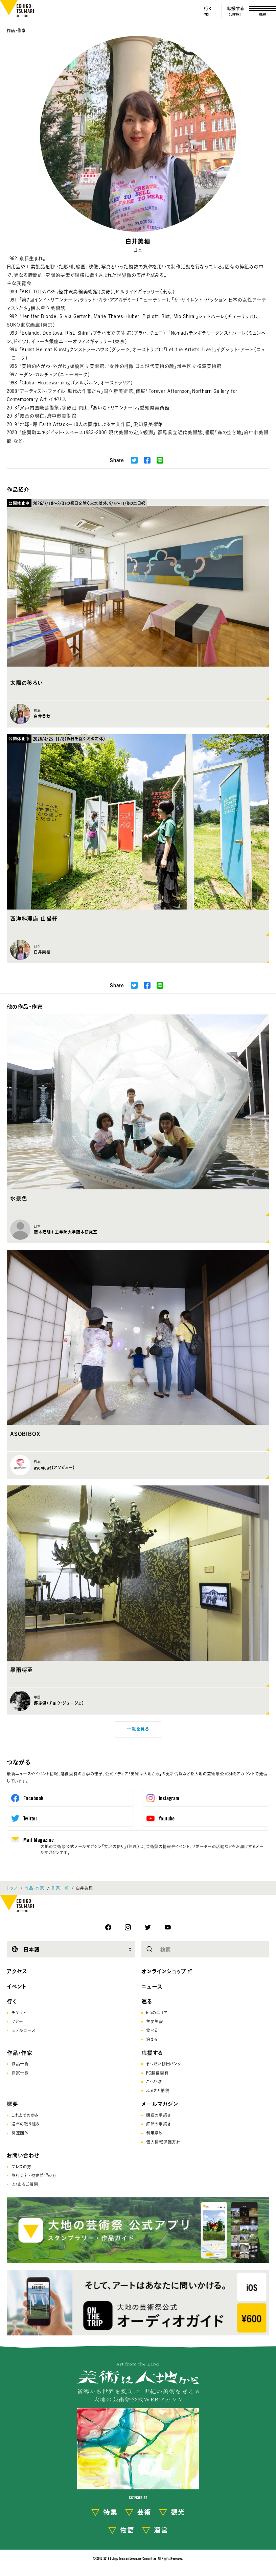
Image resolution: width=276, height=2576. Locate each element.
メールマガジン (159, 2104)
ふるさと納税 (157, 2090)
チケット (19, 2013)
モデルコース (24, 2030)
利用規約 (154, 2133)
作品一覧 (20, 2064)
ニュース (152, 1986)
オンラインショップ (163, 1971)
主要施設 (154, 2021)
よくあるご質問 (25, 2184)
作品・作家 (16, 30)
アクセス (17, 1971)
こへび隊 (154, 2082)
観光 (178, 2512)
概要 (12, 2104)
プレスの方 (21, 2167)
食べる (152, 2030)
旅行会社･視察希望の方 (34, 2175)
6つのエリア (156, 2013)
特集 (110, 2512)
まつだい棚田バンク (163, 2064)
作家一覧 (60, 1888)
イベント (17, 1986)
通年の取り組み (26, 2124)
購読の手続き (158, 2115)
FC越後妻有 (157, 2073)
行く (12, 2001)
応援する (152, 2053)
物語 (127, 2530)
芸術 (144, 2512)
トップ (12, 1888)
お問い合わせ (23, 2155)
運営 (161, 2530)
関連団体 (20, 2133)
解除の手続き (158, 2124)
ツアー (17, 2021)
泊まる (152, 2039)
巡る (146, 2001)
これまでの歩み (25, 2115)
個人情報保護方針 (163, 2142)
